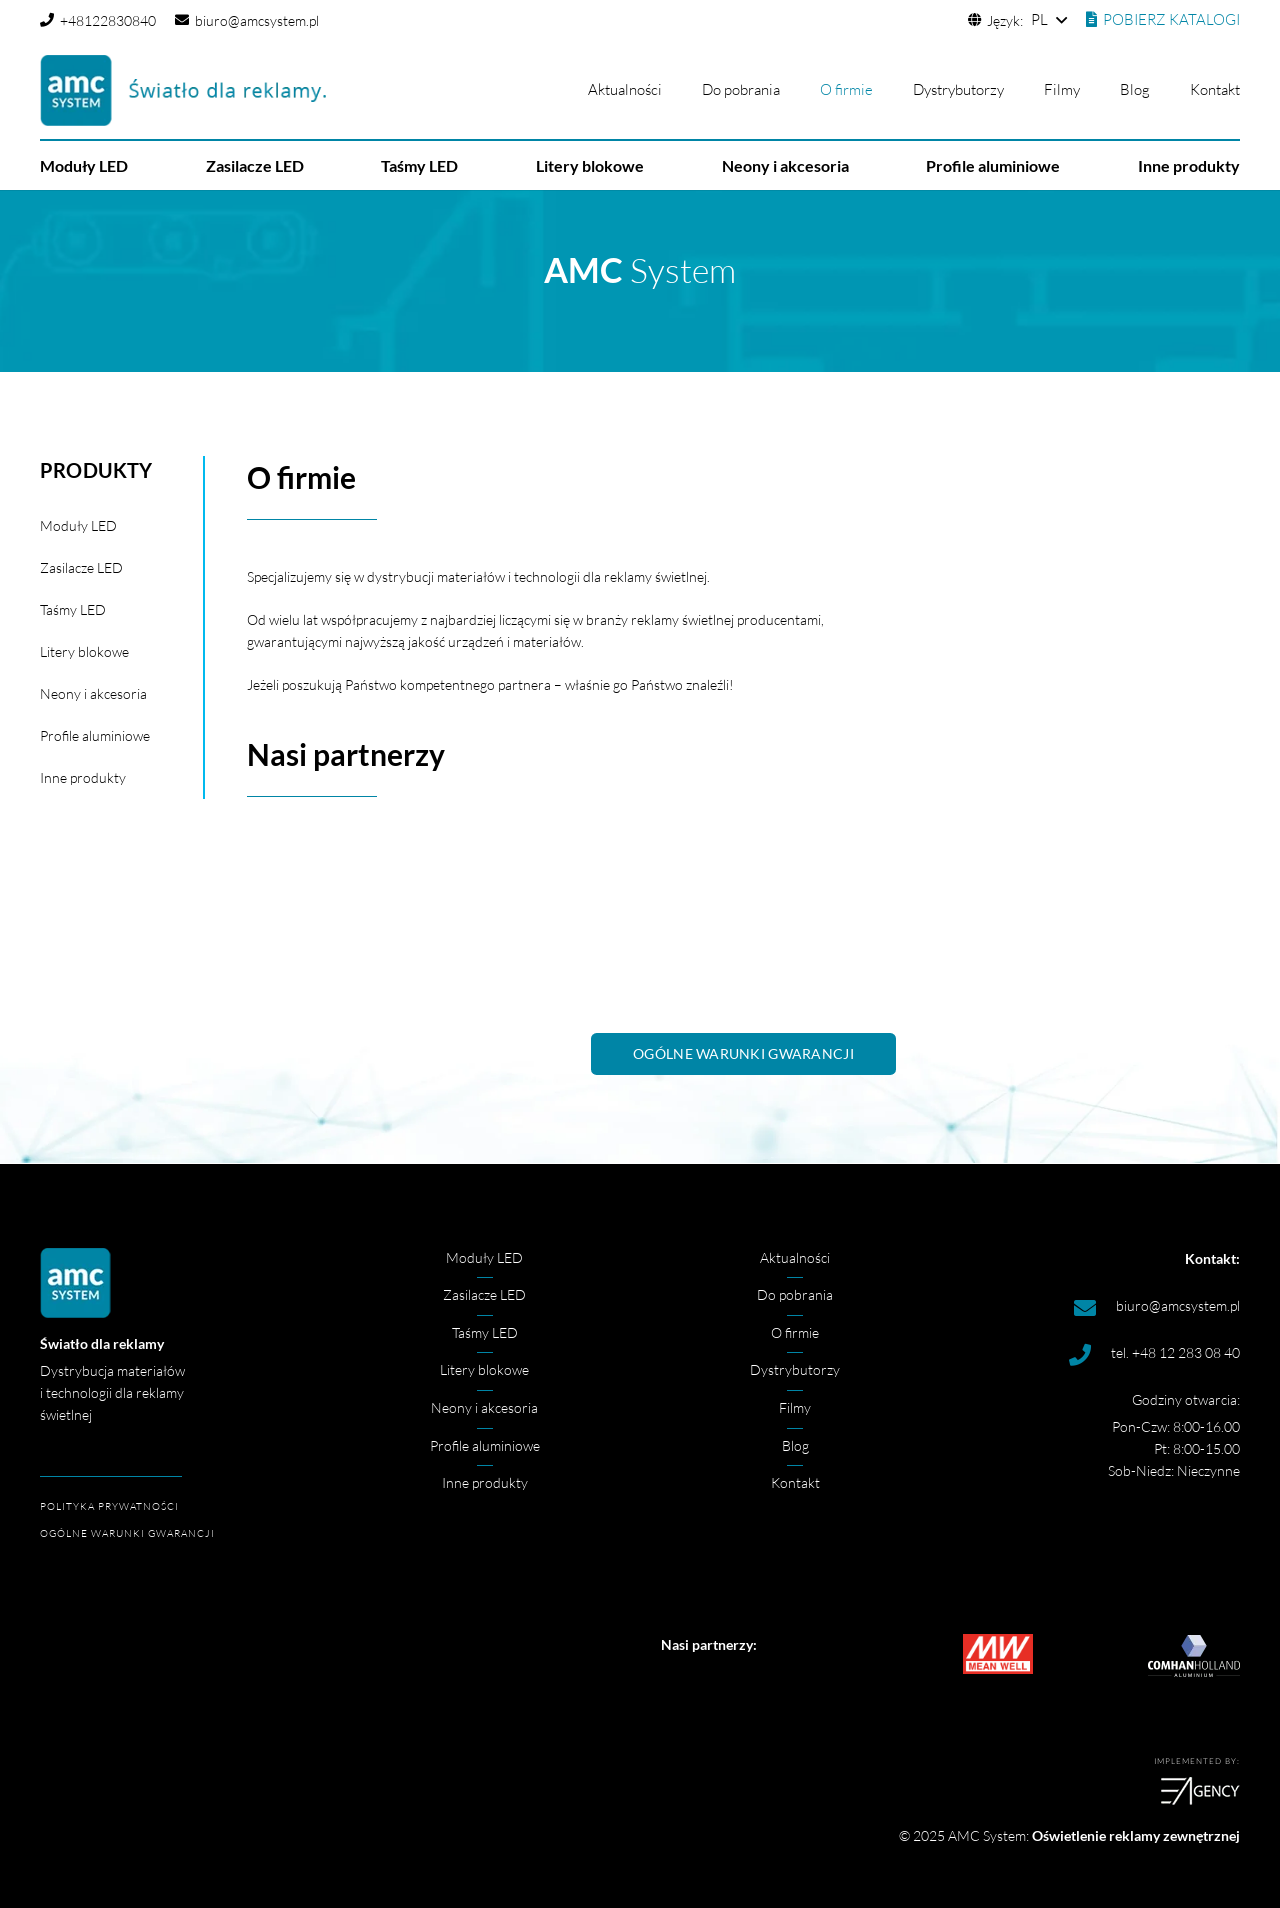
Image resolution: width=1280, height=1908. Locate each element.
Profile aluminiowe (95, 735)
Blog (795, 1445)
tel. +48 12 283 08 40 (1175, 1352)
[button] (1048, 20)
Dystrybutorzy (795, 1369)
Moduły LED (78, 525)
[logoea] (950, 1791)
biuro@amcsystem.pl (1178, 1305)
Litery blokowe (84, 651)
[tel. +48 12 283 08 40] (1089, 1355)
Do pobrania (795, 1294)
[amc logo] (183, 90)
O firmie (795, 1332)
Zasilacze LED (81, 567)
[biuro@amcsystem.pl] (1094, 1308)
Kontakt (795, 1482)
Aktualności (795, 1257)
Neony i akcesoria (93, 693)
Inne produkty (83, 777)
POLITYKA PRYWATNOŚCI (109, 1506)
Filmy (795, 1407)
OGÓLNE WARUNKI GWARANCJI (127, 1533)
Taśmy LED (73, 609)
